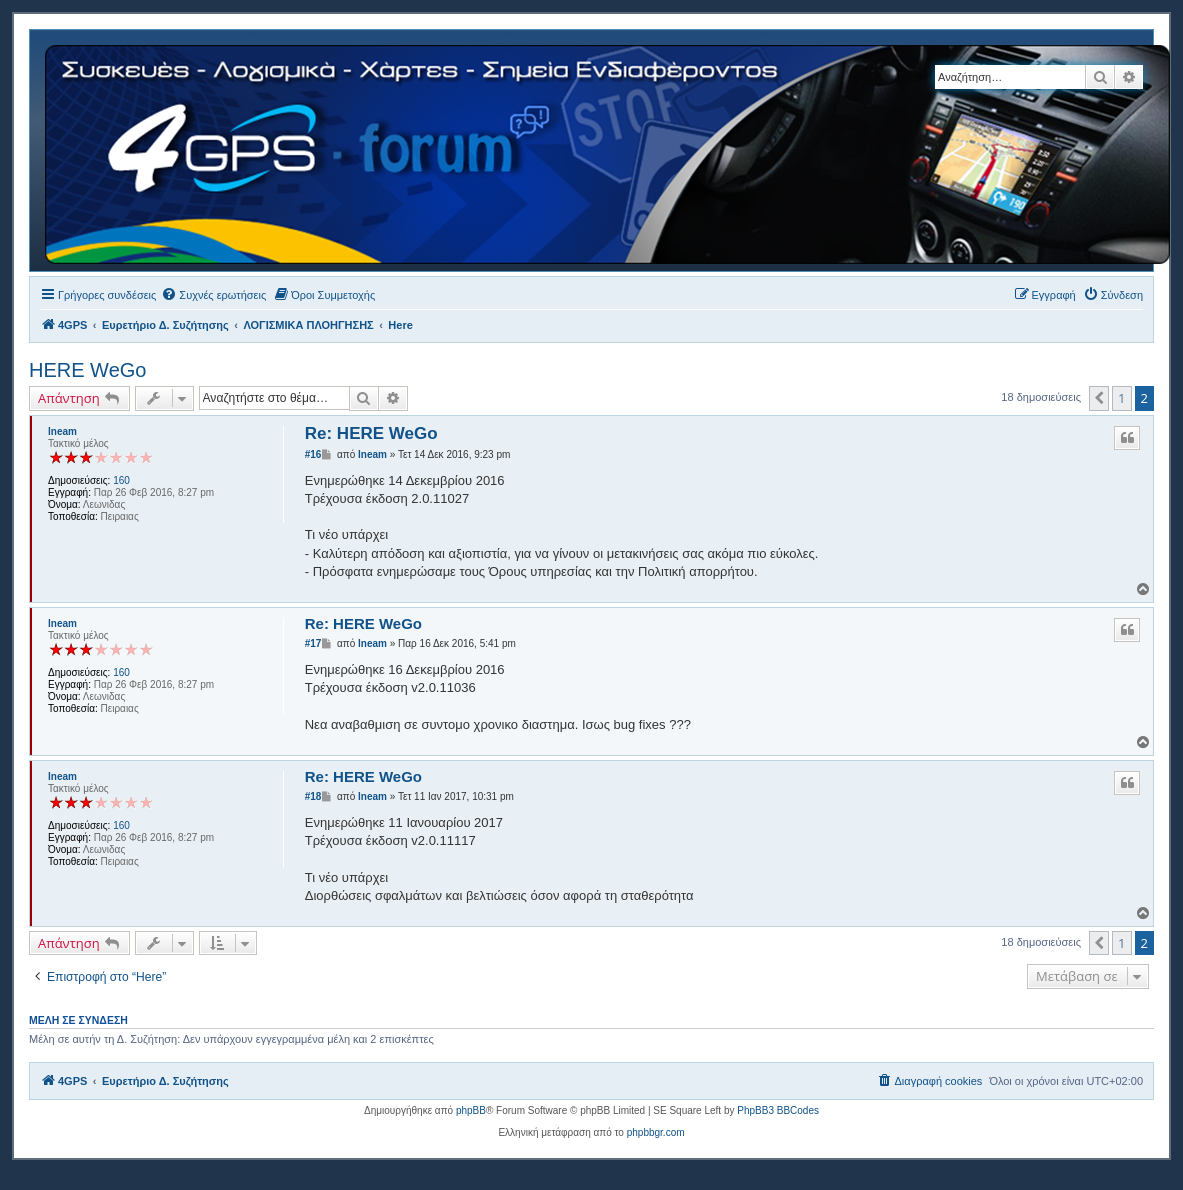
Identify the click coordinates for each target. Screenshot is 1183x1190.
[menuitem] (213, 295)
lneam (62, 431)
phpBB (471, 1110)
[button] (1099, 398)
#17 (313, 643)
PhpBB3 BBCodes (778, 1110)
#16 (313, 454)
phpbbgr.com (656, 1132)
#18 (313, 796)
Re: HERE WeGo (371, 433)
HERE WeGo (87, 370)
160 (121, 480)
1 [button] (1121, 398)
